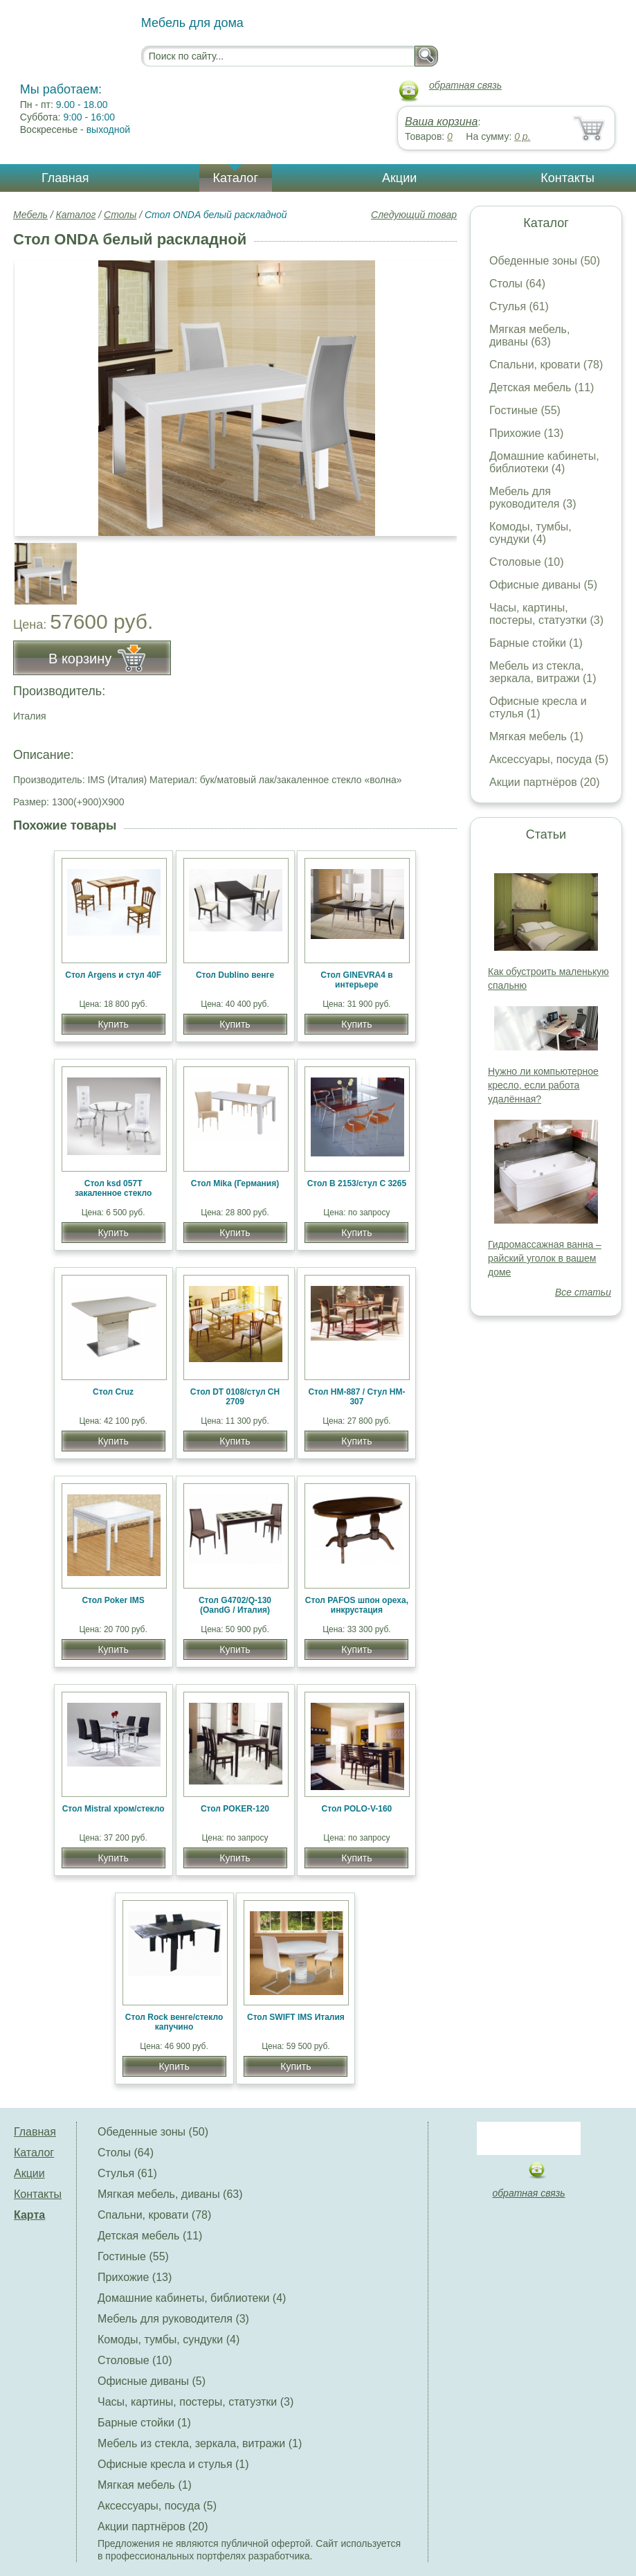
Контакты (567, 178)
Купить (113, 1024)
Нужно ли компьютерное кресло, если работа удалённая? (543, 1085)
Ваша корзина (441, 121)
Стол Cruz (113, 1392)
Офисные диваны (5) (543, 585)
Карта (29, 2215)
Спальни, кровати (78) (546, 364)
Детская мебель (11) (541, 387)
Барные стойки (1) (536, 643)
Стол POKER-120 (235, 1809)
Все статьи (583, 1292)
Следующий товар (414, 214)
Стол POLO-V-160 (357, 1809)
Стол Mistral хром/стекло (113, 1809)
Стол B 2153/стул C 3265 (356, 1183)
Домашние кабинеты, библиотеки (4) (544, 462)
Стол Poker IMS (113, 1600)
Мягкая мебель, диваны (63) (529, 335)
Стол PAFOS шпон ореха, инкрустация (356, 1605)
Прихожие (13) (526, 433)
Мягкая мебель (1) (536, 736)
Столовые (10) (526, 562)
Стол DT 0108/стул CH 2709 (235, 1396)
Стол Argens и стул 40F (113, 975)
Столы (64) (517, 283)
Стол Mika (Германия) (235, 1183)
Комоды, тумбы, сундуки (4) (530, 533)
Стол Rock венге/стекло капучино (174, 2022)
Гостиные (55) (525, 410)
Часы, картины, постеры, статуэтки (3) (546, 614)
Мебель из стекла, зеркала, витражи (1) (543, 672)
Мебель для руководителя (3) (532, 497)
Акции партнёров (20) (544, 782)
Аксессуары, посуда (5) (548, 759)
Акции (399, 178)
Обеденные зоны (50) (544, 261)
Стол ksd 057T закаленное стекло (113, 1188)
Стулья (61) (519, 306)
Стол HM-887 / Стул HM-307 (356, 1396)
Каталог (235, 178)
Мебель (30, 214)
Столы (120, 214)
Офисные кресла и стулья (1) (538, 707)
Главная (65, 178)
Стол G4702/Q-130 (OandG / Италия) (235, 1605)
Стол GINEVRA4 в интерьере (356, 980)
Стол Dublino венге (235, 975)
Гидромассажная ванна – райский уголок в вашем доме (544, 1258)
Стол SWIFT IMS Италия (296, 2017)
